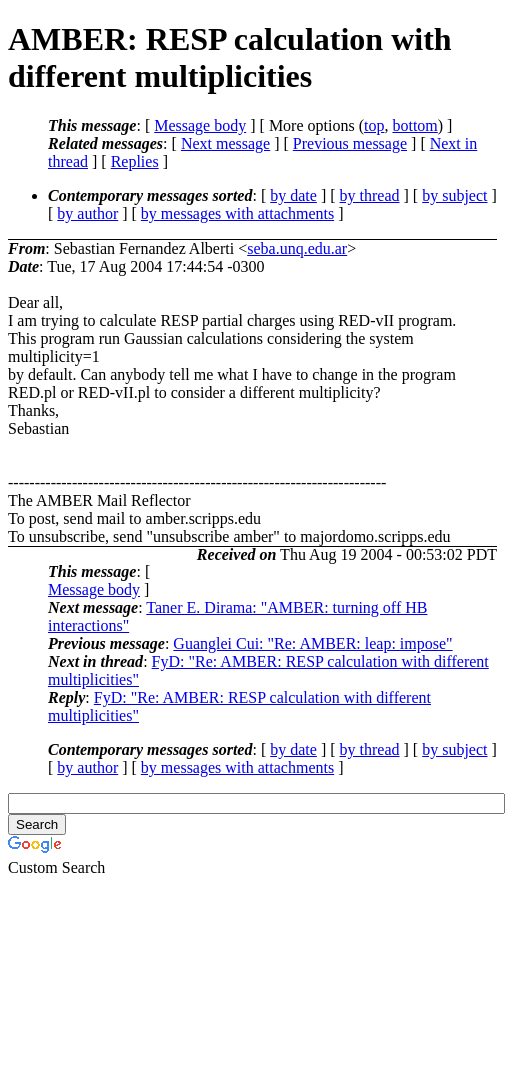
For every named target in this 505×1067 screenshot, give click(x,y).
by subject (454, 195)
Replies (135, 161)
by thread (370, 195)
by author (87, 213)
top (374, 125)
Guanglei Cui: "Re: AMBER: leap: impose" (312, 643)
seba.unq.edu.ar (297, 248)
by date (293, 195)
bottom (414, 125)
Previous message (350, 143)
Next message (225, 143)
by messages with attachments (237, 213)
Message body (200, 125)
